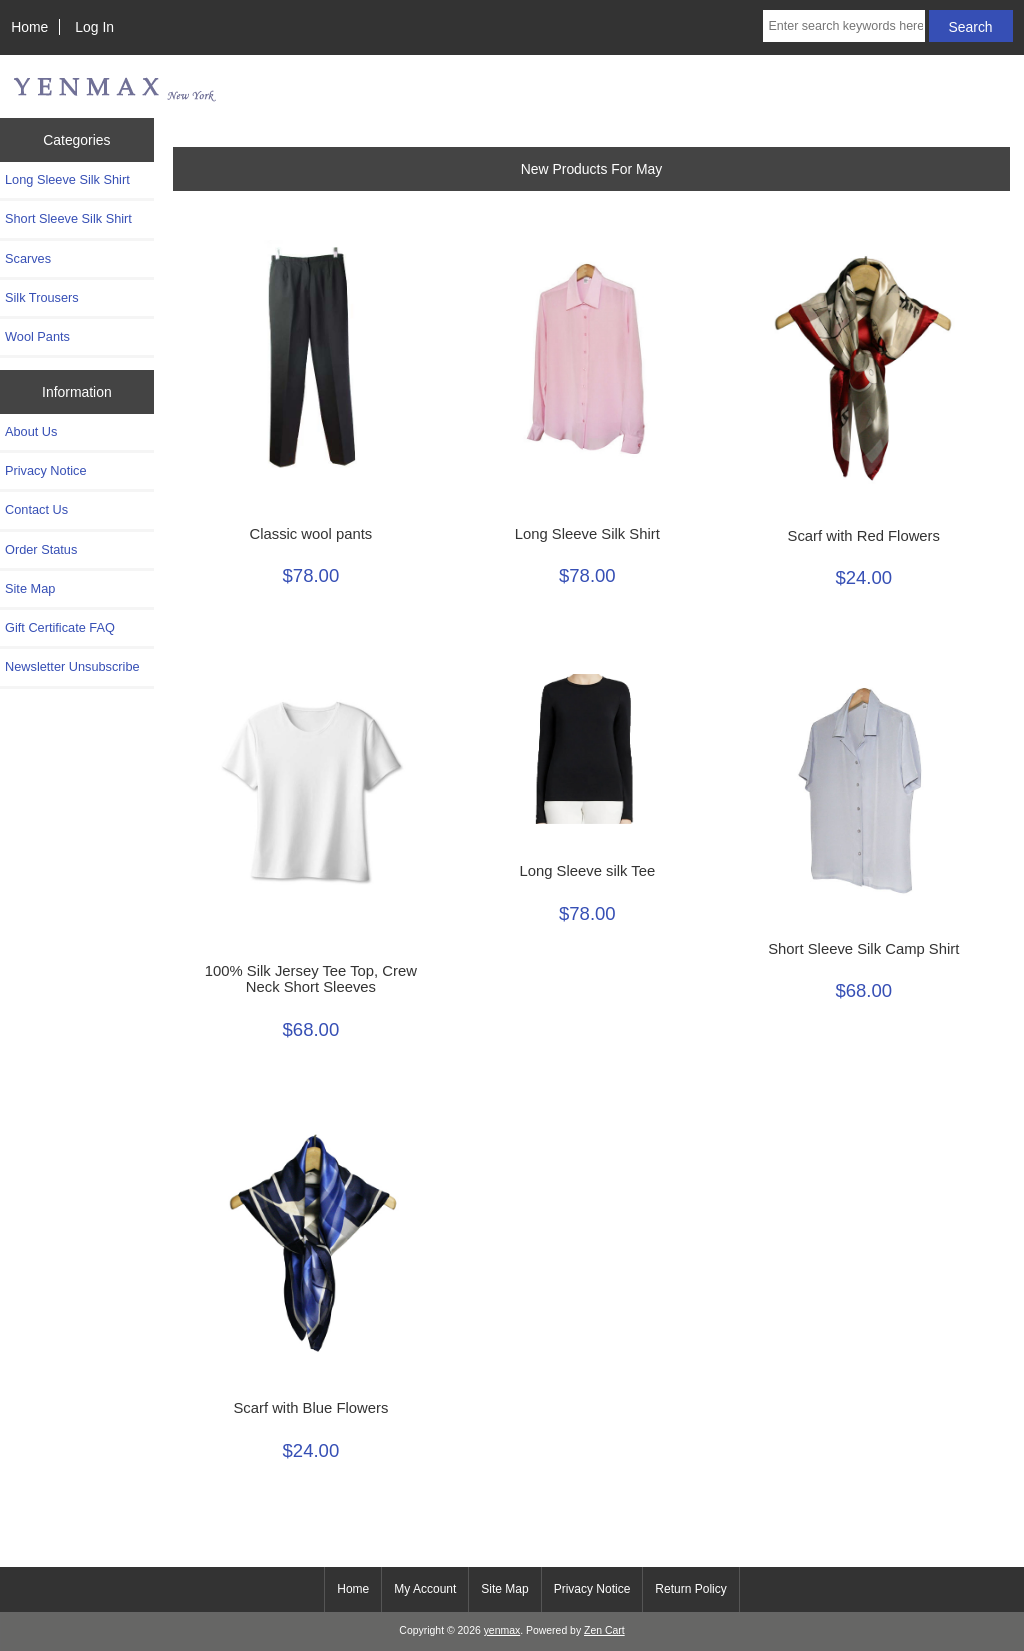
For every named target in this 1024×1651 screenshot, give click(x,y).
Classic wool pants (310, 534)
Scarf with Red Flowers (864, 536)
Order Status (41, 549)
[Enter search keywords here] (843, 26)
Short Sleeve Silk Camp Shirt (863, 949)
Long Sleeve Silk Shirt (67, 179)
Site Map (30, 588)
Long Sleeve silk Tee (587, 871)
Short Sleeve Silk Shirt (68, 218)
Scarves (28, 258)
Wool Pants (37, 336)
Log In (94, 27)
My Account (425, 1589)
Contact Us (36, 509)
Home (29, 27)
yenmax (502, 1630)
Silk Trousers (42, 297)
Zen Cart (604, 1630)
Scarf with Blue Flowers (310, 1408)
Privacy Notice (45, 470)
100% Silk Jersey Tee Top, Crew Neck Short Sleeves (311, 979)
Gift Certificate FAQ (60, 627)
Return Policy (690, 1589)
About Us (31, 431)
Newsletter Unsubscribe (72, 666)
